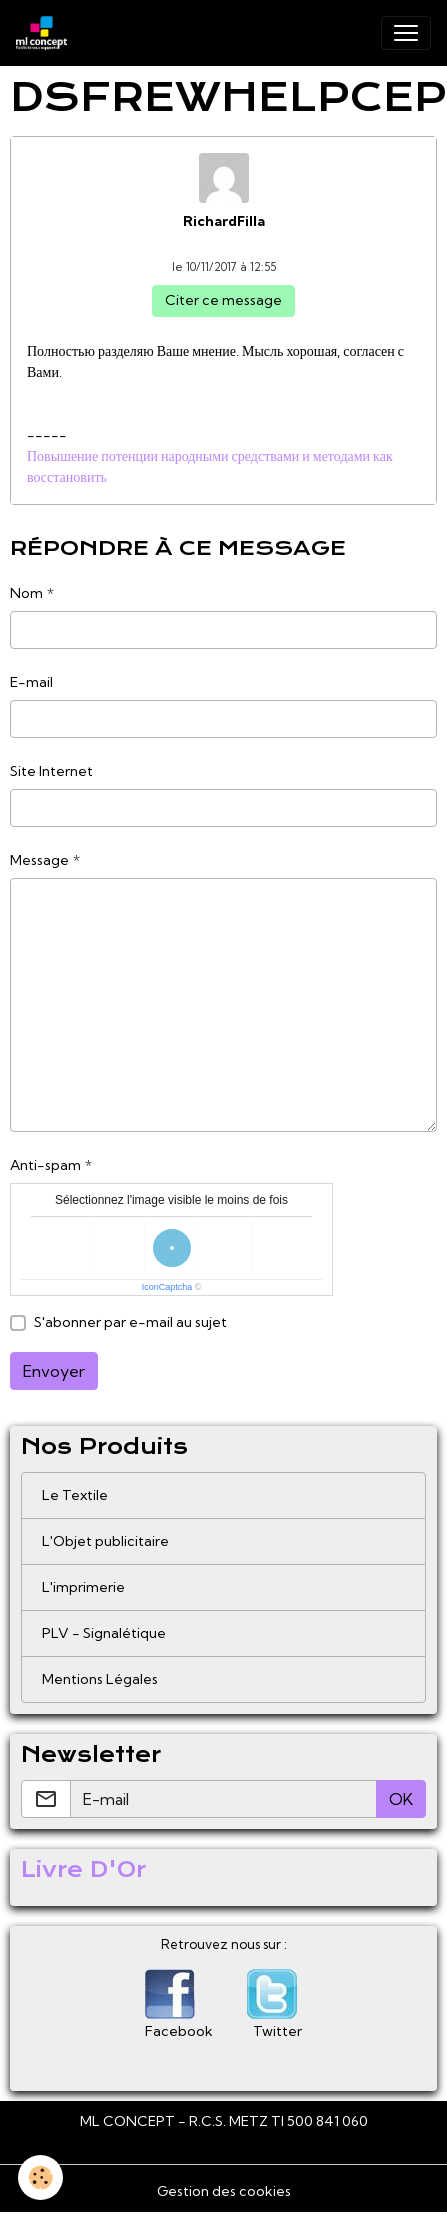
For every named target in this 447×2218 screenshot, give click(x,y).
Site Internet (51, 771)
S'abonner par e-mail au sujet (130, 1322)
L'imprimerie (83, 1587)
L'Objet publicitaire (105, 1541)
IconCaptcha (167, 1287)
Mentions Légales (100, 1679)
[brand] (45, 33)
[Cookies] (40, 2177)
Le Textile (75, 1495)
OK (401, 1799)
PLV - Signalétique (104, 1633)
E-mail (31, 682)
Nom (26, 593)
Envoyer (54, 1371)
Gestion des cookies (224, 2191)
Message (39, 860)
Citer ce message (223, 300)
